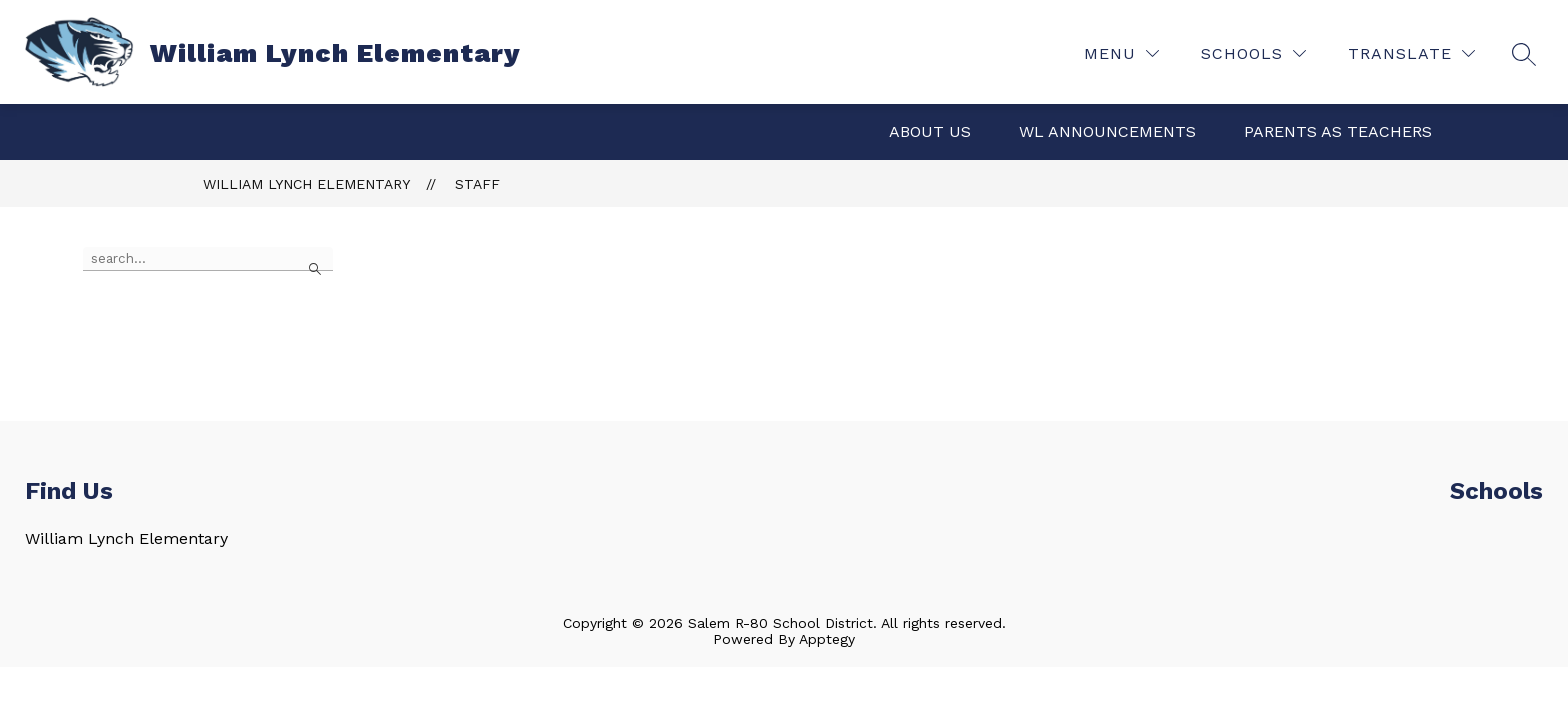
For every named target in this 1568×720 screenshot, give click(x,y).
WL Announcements (1107, 131)
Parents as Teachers (1338, 131)
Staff (477, 184)
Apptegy (827, 639)
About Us (930, 131)
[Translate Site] (1411, 53)
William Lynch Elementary (306, 184)
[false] (208, 259)
